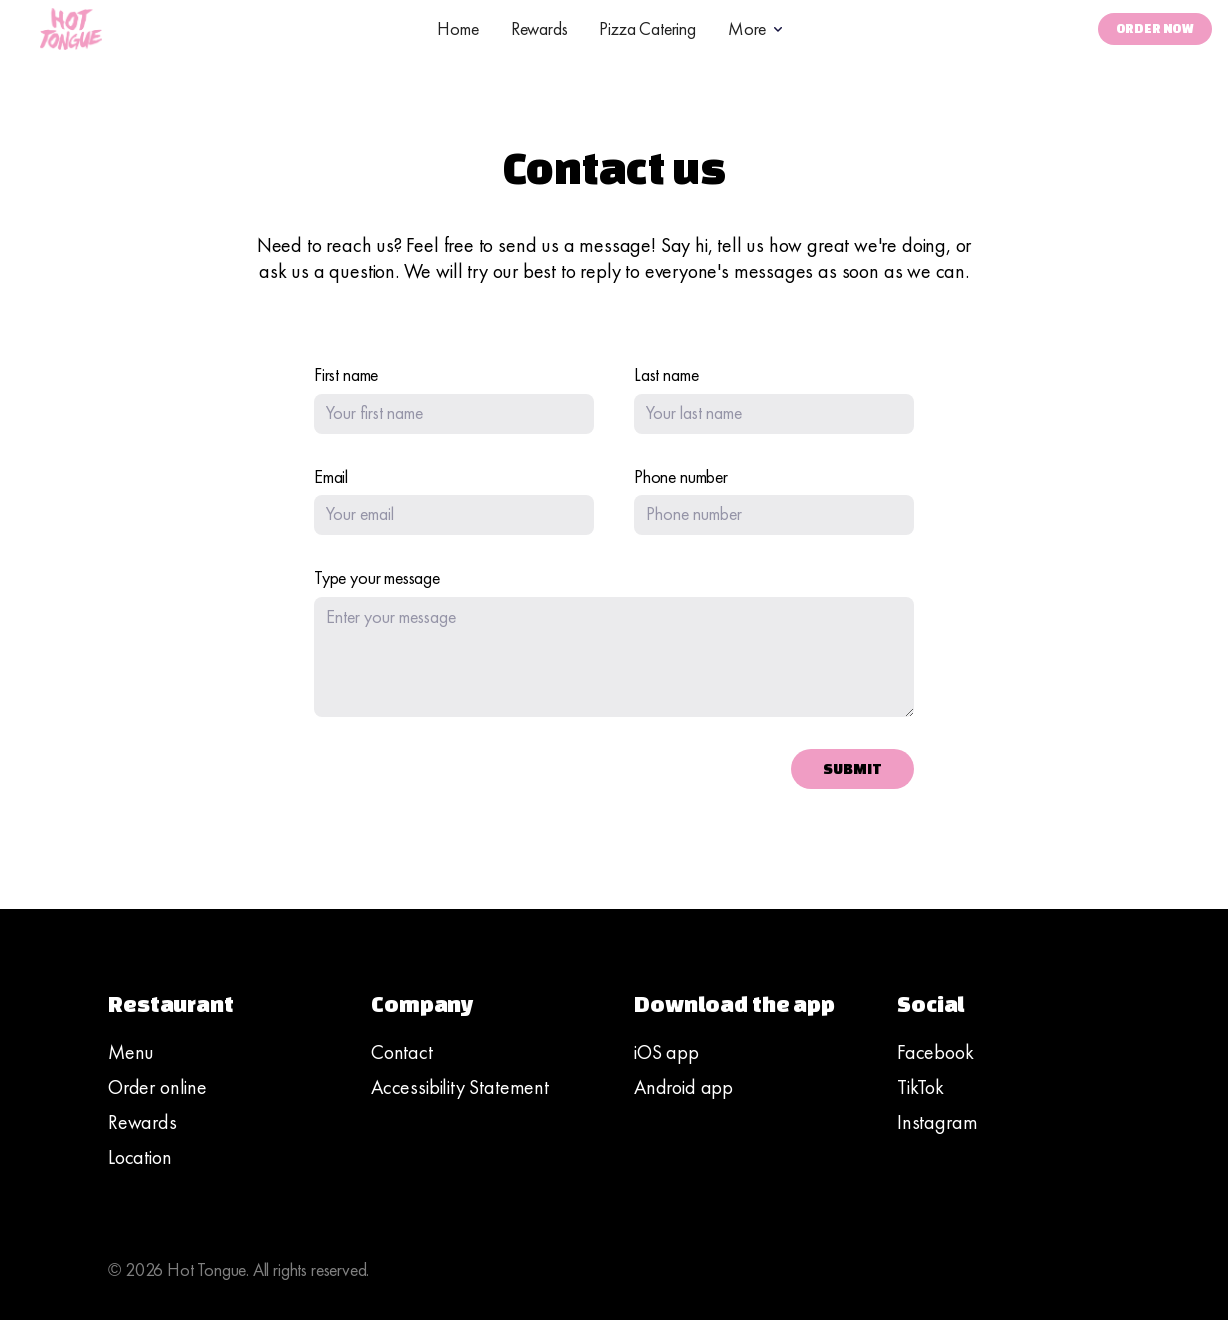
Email (331, 477)
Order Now (1155, 28)
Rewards (539, 28)
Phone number (681, 477)
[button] (757, 29)
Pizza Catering (647, 28)
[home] (71, 29)
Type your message (377, 578)
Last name (666, 375)
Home (457, 28)
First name (346, 375)
